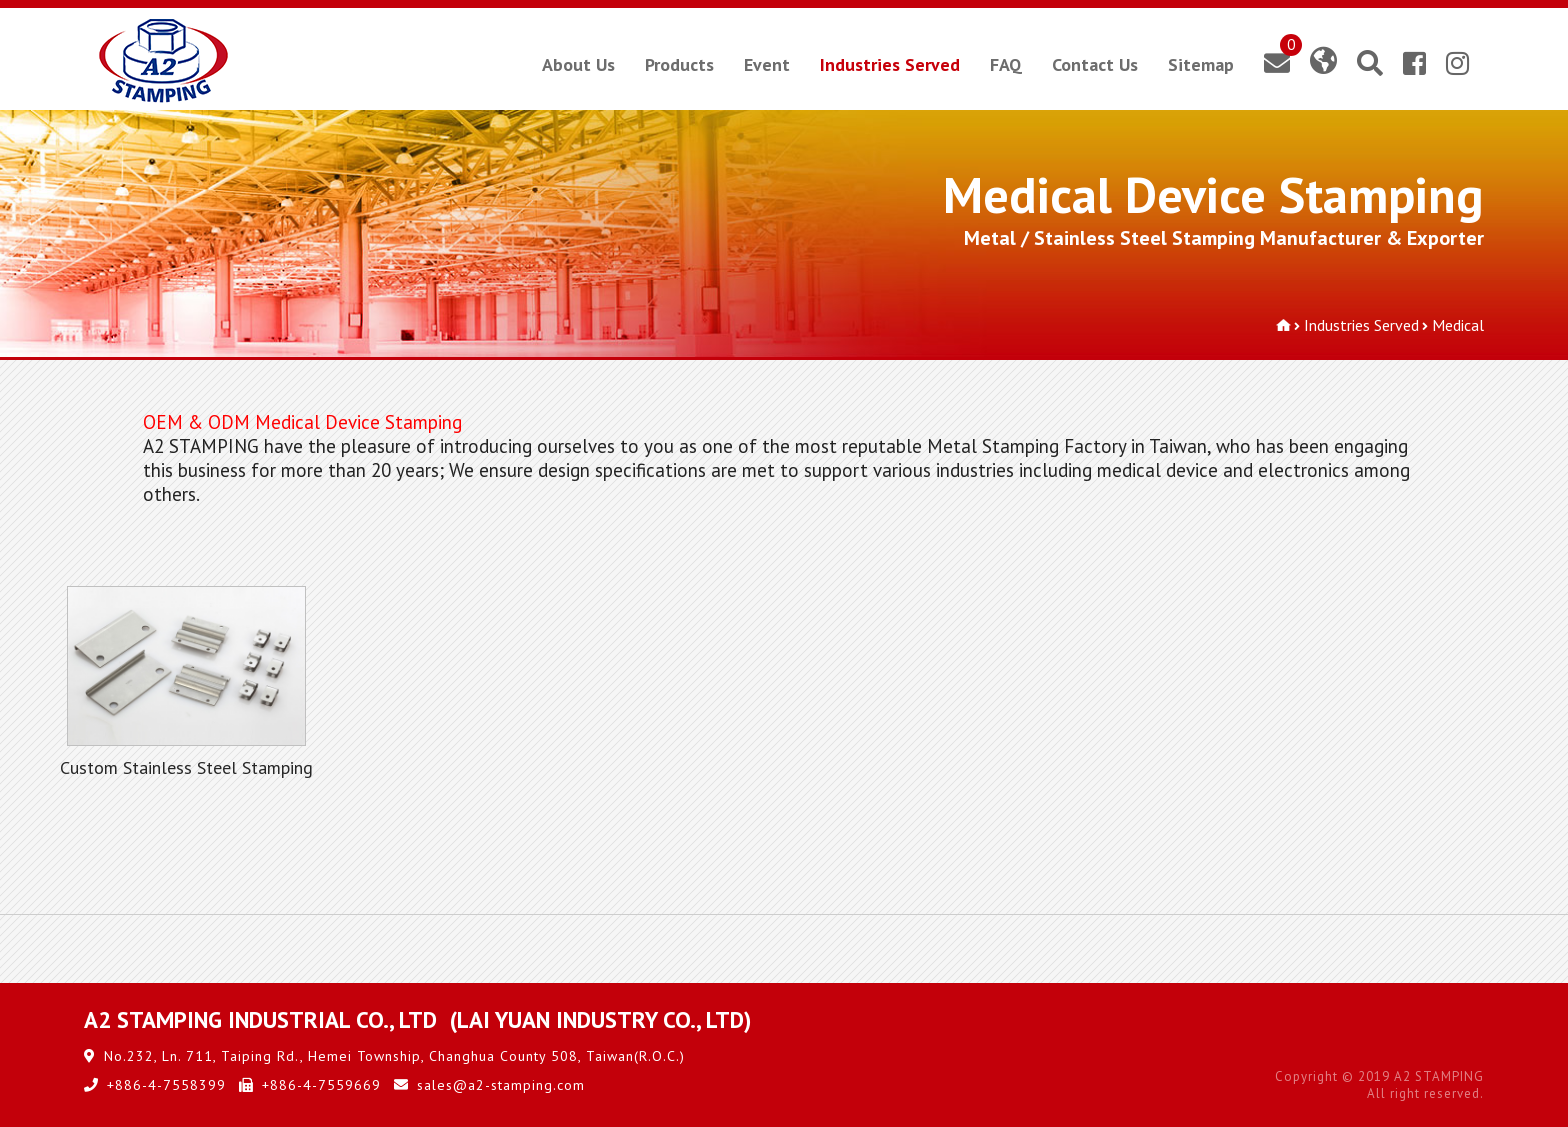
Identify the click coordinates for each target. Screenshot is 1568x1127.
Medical (1458, 325)
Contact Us (1095, 64)
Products (679, 64)
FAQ (1006, 64)
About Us (578, 64)
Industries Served (890, 64)
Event (767, 64)
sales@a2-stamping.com (501, 1085)
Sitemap (1201, 64)
